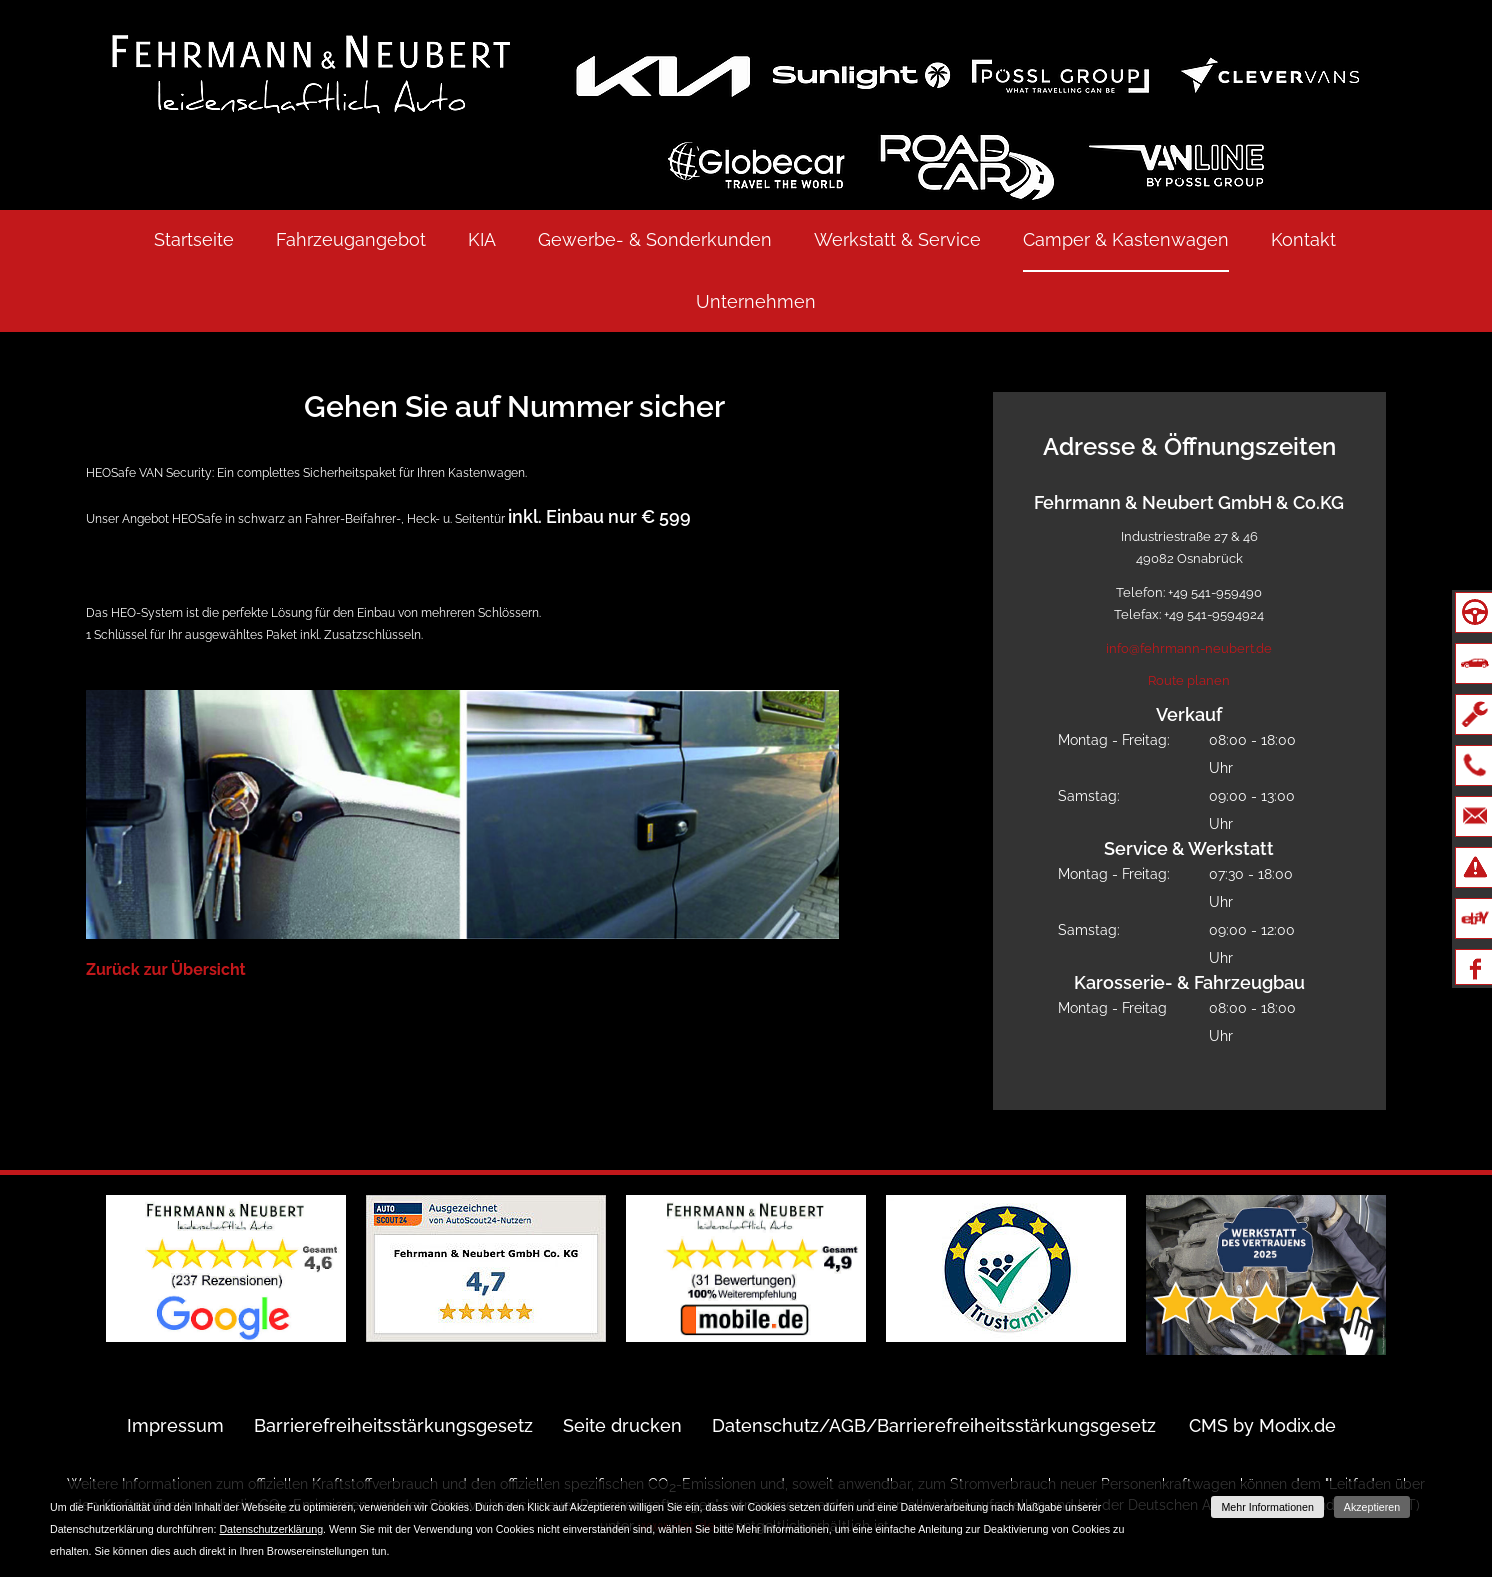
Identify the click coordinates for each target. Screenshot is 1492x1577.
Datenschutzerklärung (271, 1529)
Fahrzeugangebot (351, 239)
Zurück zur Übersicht (166, 969)
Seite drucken (622, 1425)
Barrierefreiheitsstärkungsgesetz (393, 1425)
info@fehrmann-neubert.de (1189, 648)
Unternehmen (756, 301)
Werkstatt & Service (897, 239)
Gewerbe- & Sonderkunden (655, 239)
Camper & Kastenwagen (1126, 239)
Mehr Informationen (1267, 1507)
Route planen (1189, 680)
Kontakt (1303, 239)
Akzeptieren (1372, 1507)
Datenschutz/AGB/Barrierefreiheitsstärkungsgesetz (934, 1425)
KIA (482, 239)
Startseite (194, 239)
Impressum (175, 1425)
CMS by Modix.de (1262, 1425)
